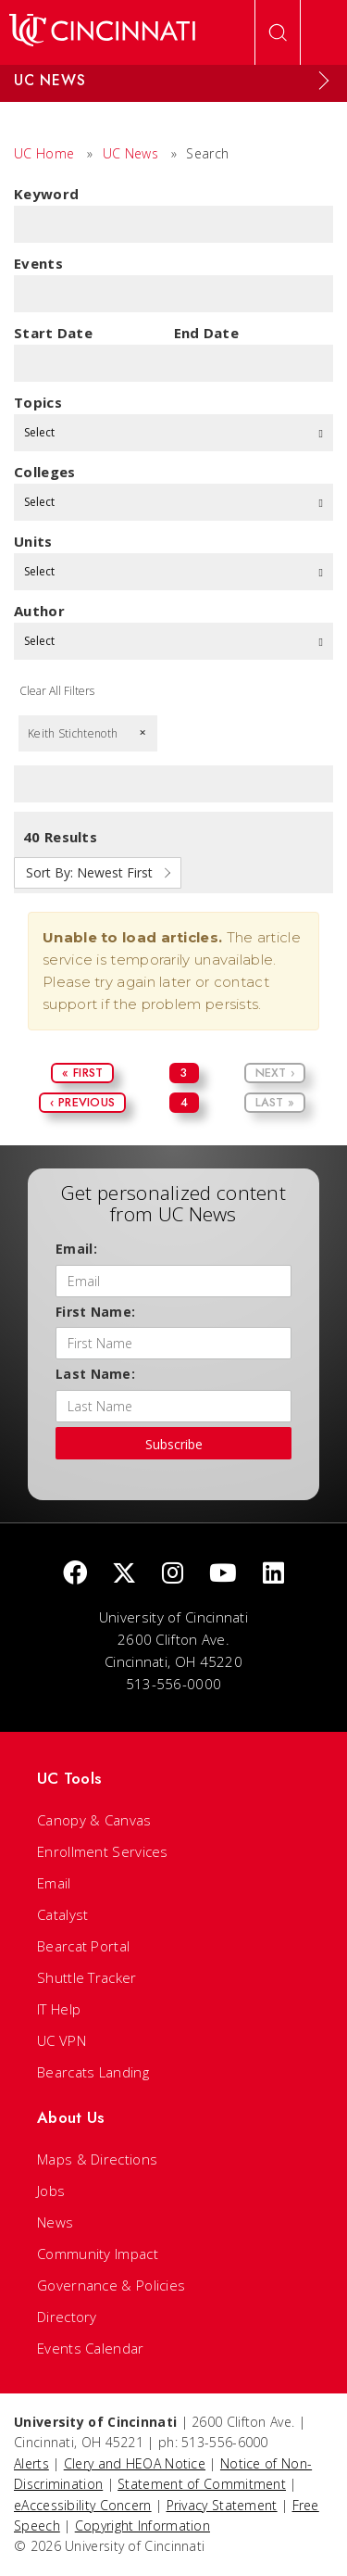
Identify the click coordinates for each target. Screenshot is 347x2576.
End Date (206, 332)
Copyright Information (142, 2525)
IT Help (59, 2009)
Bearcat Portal (83, 1946)
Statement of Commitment (202, 2484)
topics (38, 402)
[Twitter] (124, 1573)
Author (39, 610)
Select (173, 432)
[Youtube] (223, 1573)
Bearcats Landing (93, 2072)
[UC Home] (102, 32)
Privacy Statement (222, 2505)
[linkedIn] (273, 1573)
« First (82, 1072)
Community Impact (97, 2253)
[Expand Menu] (324, 80)
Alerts (31, 2463)
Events (38, 263)
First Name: (95, 1311)
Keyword (46, 193)
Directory (67, 2316)
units (33, 541)
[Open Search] (277, 32)
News (55, 2222)
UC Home (44, 153)
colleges (44, 471)
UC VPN (61, 2040)
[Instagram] (172, 1573)
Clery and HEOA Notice (134, 2463)
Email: (76, 1248)
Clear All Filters (56, 691)
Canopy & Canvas (94, 1820)
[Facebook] (75, 1573)
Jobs (51, 2190)
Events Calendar (90, 2348)
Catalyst (62, 1914)
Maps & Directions (97, 2159)
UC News (130, 153)
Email (54, 1883)
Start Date (53, 332)
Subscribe (174, 1444)
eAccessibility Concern (83, 2505)
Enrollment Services (102, 1851)
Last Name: (95, 1374)
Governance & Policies (111, 2285)
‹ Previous (82, 1102)
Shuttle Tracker (87, 1977)
